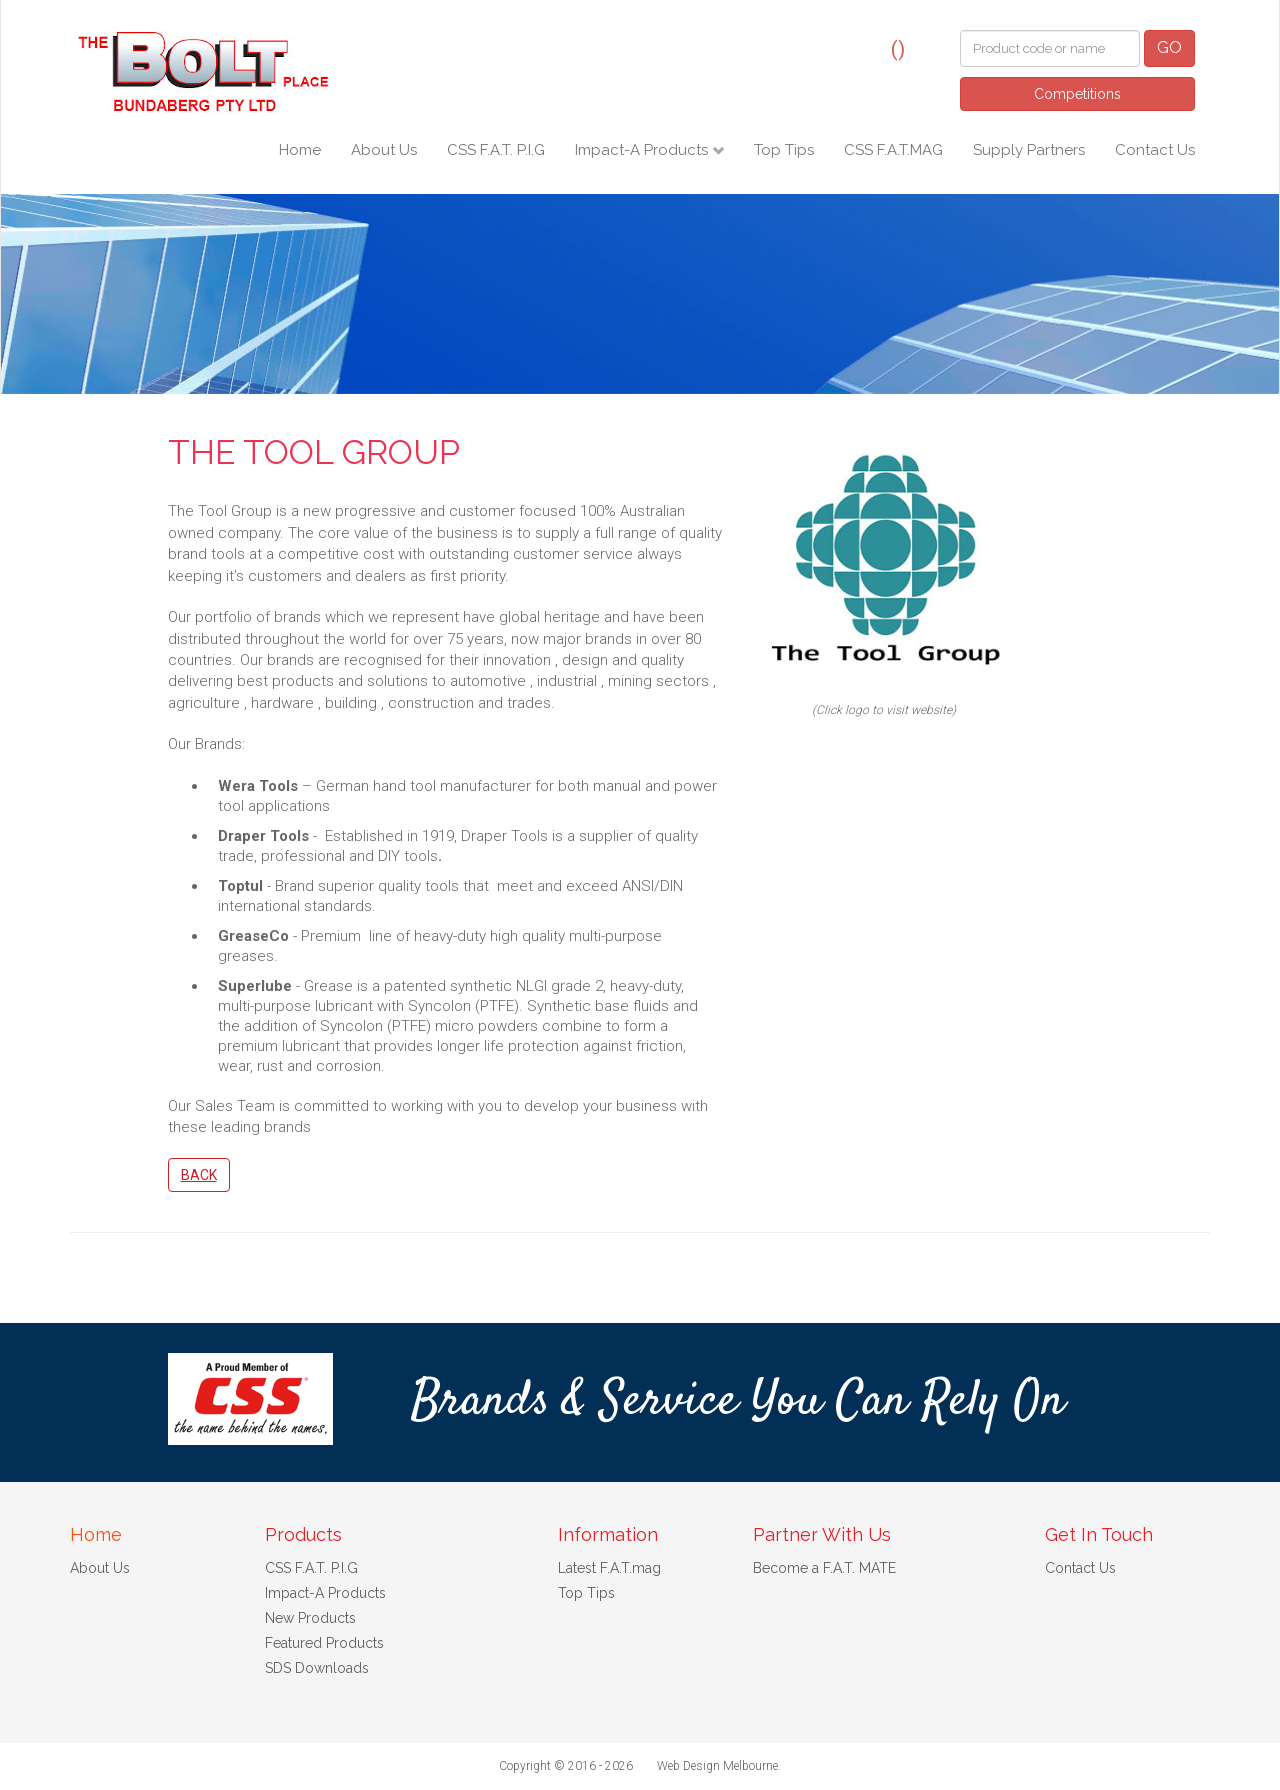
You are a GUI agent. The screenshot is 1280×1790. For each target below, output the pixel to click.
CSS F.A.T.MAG (893, 150)
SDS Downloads (317, 1668)
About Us (384, 150)
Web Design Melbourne (717, 1766)
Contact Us (1155, 150)
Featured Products (324, 1643)
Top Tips (784, 150)
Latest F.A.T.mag (609, 1568)
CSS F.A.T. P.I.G (496, 150)
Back (199, 1175)
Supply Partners (1029, 150)
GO (1169, 47)
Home (300, 150)
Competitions (1077, 94)
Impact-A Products (643, 150)
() (898, 49)
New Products (310, 1618)
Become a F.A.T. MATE (824, 1568)
